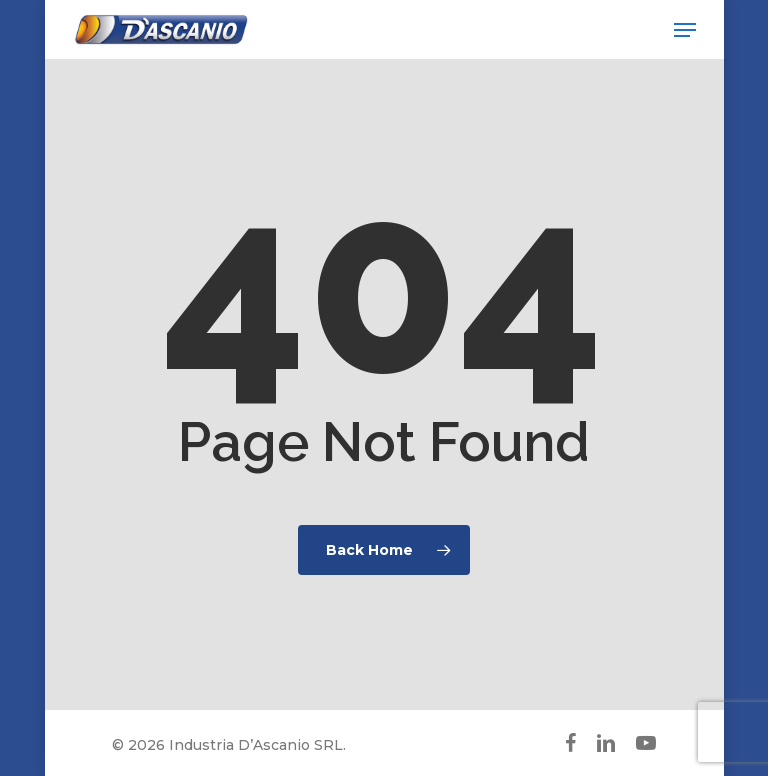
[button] (685, 30)
